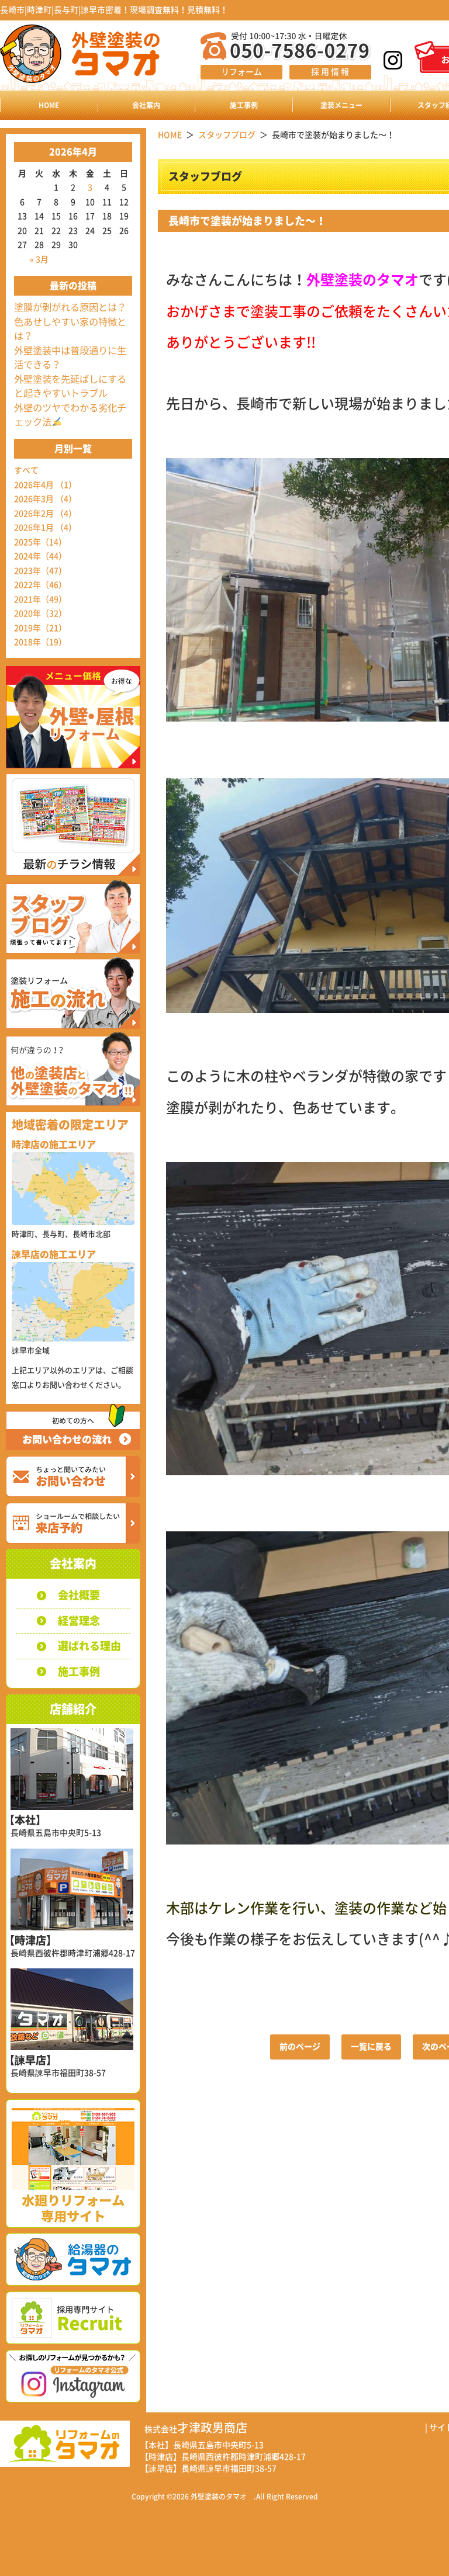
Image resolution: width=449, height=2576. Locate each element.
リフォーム (241, 72)
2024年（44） (40, 556)
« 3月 (39, 259)
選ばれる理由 (89, 1646)
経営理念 (79, 1620)
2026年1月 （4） (45, 527)
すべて (26, 470)
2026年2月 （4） (45, 513)
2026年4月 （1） (45, 485)
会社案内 (146, 105)
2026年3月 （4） (45, 499)
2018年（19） (40, 642)
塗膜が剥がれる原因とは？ (70, 307)
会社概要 (79, 1595)
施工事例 (244, 105)
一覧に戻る (371, 2047)
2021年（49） (40, 599)
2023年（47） (40, 571)
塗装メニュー (341, 105)
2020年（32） (40, 613)
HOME (49, 105)
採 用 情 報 (330, 72)
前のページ (299, 2047)
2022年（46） (40, 585)
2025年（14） (40, 542)
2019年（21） (40, 628)
